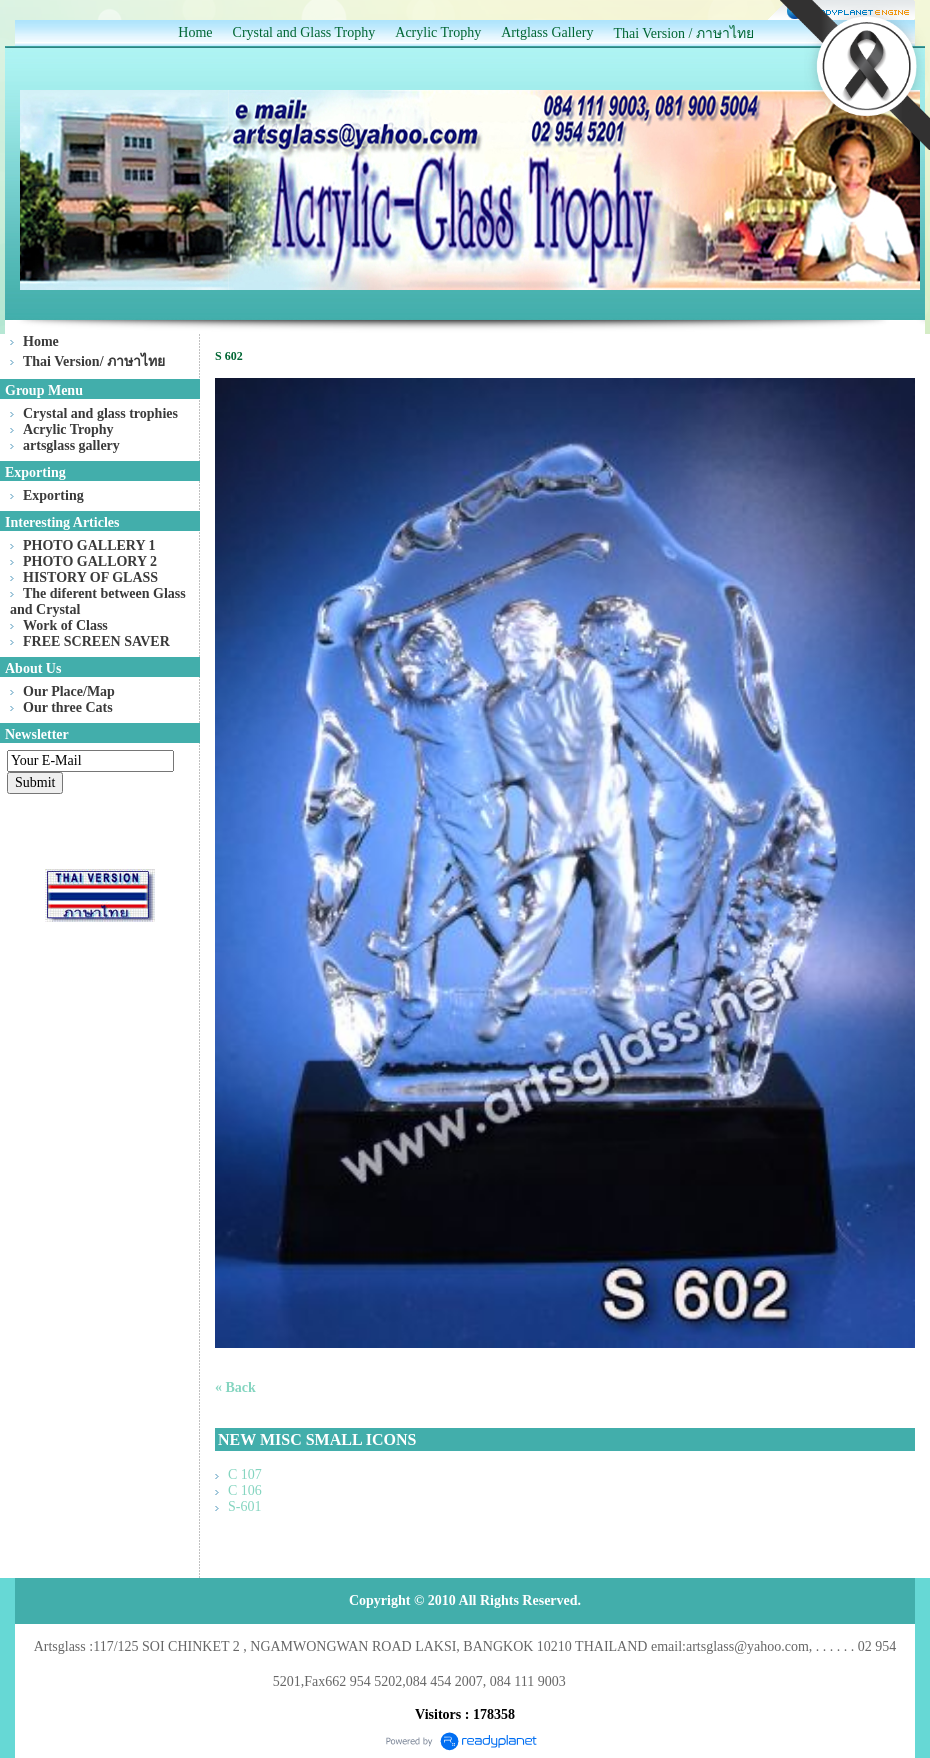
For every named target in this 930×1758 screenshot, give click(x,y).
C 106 (245, 1490)
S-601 (244, 1506)
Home (195, 32)
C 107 (245, 1474)
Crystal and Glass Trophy (304, 32)
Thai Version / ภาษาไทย (683, 33)
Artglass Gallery (547, 32)
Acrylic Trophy (438, 32)
